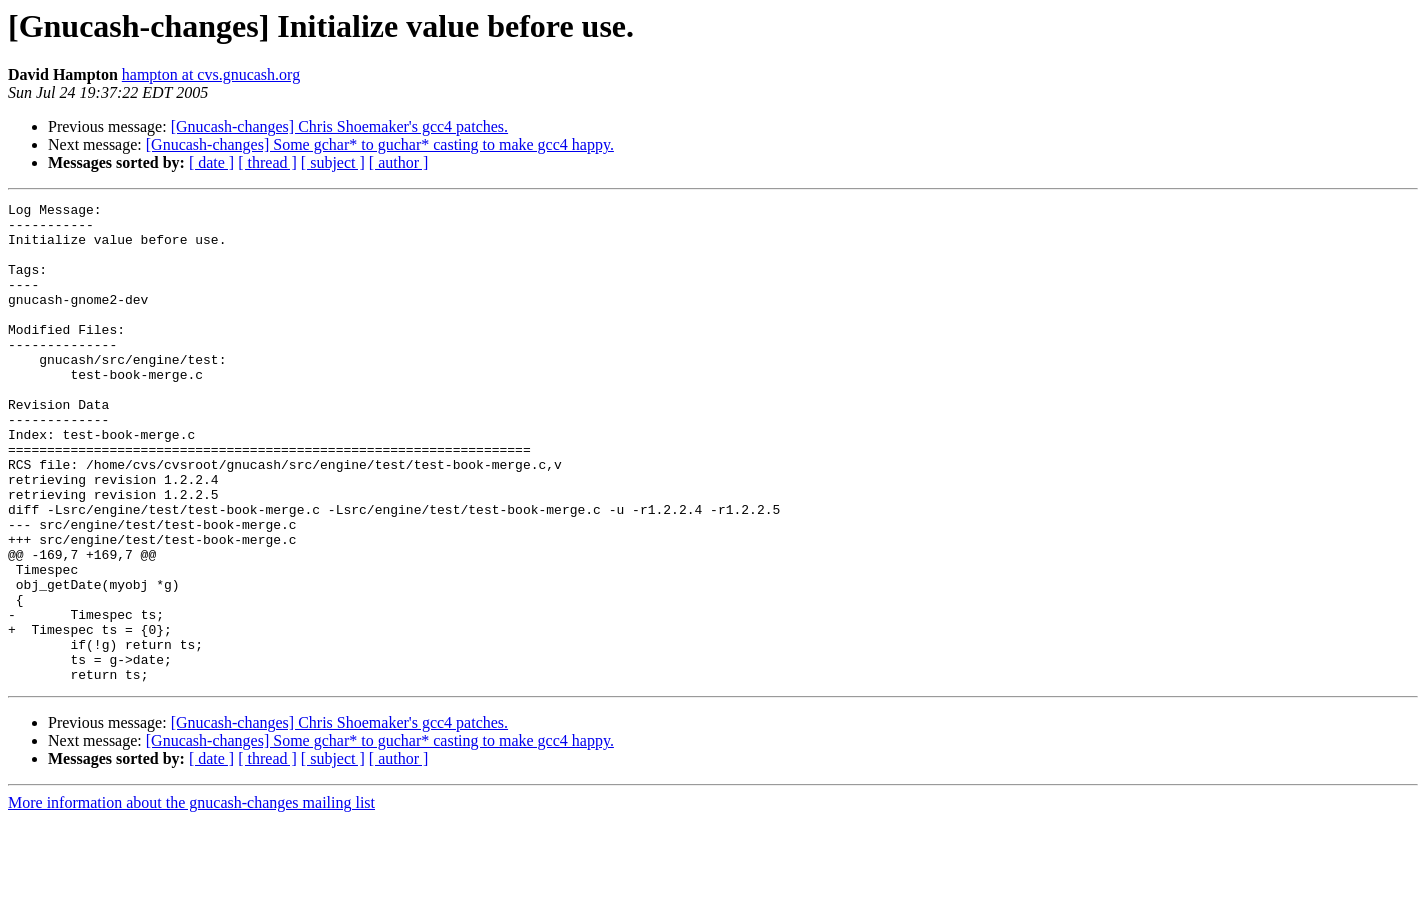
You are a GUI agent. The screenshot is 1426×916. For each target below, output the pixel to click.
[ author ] (399, 162)
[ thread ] (267, 162)
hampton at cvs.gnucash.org (211, 74)
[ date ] (211, 162)
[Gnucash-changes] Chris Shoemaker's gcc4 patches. (339, 126)
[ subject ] (333, 162)
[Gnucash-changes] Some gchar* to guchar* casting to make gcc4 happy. (380, 144)
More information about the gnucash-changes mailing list (191, 898)
